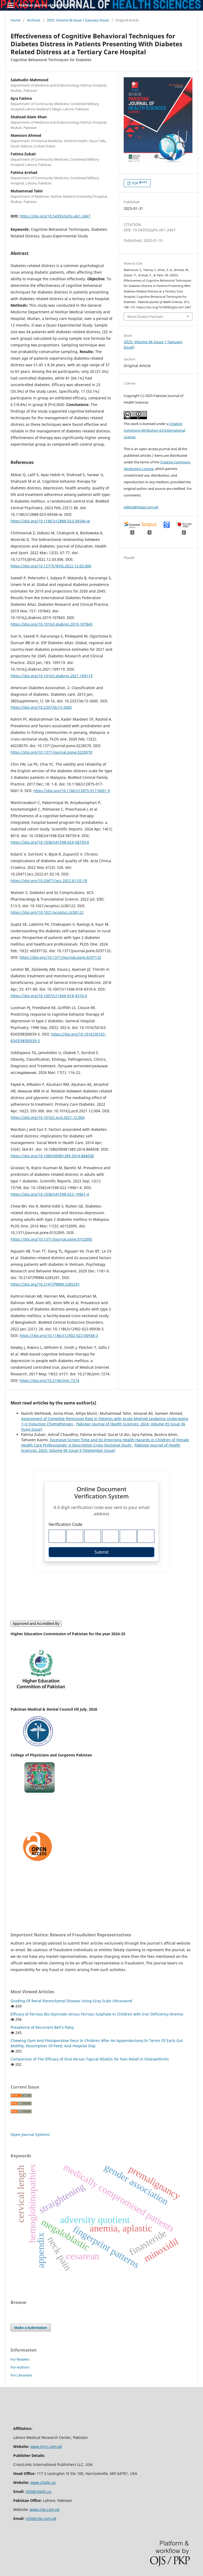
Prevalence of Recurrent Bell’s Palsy (42, 2027)
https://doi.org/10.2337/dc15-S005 (41, 707)
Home (15, 20)
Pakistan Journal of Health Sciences (49, 5)
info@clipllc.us (39, 2491)
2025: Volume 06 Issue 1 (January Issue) (78, 20)
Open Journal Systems (30, 2134)
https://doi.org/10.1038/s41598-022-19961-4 (50, 1194)
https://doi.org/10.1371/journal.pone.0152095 (51, 1239)
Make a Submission (30, 2327)
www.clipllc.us (43, 2482)
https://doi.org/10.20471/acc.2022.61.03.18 (49, 880)
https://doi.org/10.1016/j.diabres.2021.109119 (52, 675)
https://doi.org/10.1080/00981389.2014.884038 (52, 1155)
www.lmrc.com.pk (46, 2446)
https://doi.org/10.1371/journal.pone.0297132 (60, 957)
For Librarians (21, 2375)
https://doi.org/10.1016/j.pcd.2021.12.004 (48, 1117)
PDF (139, 183)
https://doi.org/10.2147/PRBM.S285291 (45, 1284)
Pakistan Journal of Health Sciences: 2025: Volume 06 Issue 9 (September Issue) (100, 1448)
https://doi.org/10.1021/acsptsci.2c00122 (47, 912)
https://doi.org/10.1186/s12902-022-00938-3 (59, 1335)
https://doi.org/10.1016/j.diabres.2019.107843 (52, 624)
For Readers (20, 2359)
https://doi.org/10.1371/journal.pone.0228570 (51, 752)
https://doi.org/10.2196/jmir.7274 (49, 1380)
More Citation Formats (145, 316)
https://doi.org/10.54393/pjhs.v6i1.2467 (55, 216)
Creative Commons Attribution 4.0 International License (154, 430)
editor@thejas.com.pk (141, 507)
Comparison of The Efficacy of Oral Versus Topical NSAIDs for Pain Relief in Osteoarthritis (90, 2059)
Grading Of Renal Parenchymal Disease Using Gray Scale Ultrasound (71, 2000)
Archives (33, 20)
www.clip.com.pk (44, 2509)
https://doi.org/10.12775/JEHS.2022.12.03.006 (51, 565)
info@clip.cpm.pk (41, 2518)
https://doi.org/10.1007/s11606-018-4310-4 (49, 995)
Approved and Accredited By (36, 1623)
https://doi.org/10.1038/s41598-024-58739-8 (50, 842)
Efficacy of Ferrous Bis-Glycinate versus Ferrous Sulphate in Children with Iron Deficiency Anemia (97, 2014)
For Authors (20, 2367)
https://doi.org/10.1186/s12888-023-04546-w (50, 520)
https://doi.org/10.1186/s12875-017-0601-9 (72, 790)
